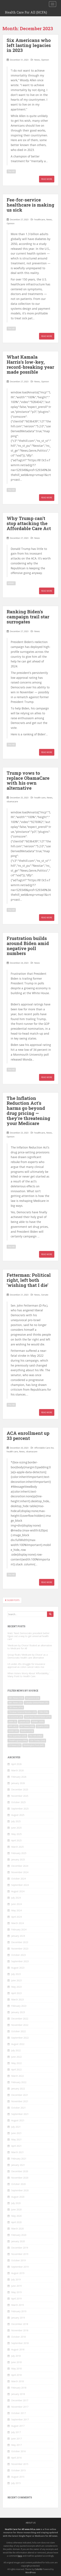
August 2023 (17, 1967)
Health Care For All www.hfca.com (22, 2529)
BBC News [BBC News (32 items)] (15, 1702)
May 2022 (16, 2063)
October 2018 (18, 2336)
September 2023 (20, 1961)
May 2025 (16, 1834)
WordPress (30, 2572)
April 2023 (16, 1993)
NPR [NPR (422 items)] (13, 1726)
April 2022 (16, 2069)
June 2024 (16, 1904)
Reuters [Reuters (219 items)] (27, 1731)
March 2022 (17, 2075)
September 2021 (20, 2114)
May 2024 (16, 1910)
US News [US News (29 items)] (14, 1745)
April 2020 (16, 2222)
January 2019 (18, 2317)
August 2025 (17, 1814)
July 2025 (16, 1821)
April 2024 (16, 1916)
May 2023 (16, 1986)
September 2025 (20, 1808)
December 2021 (19, 2094)
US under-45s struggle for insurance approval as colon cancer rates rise (26, 1665)
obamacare (12, 801)
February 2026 (18, 1776)
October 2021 (18, 2107)
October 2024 (18, 1878)
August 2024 (17, 1891)
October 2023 (18, 1954)
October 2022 (18, 2031)
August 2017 (17, 2425)
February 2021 (18, 2158)
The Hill (11, 171)
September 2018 (20, 2343)
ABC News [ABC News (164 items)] (16, 1698)
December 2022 (19, 2018)
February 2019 (18, 2311)
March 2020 (17, 2228)
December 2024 (19, 1865)
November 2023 (19, 1948)
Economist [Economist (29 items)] (15, 1716)
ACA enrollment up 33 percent (28, 1435)
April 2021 (16, 2145)
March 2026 (17, 1770)
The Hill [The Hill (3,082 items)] (35, 1735)
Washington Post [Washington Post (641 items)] (33, 1745)
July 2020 (16, 2203)
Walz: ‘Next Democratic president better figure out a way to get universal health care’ (28, 1636)
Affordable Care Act (44, 1447)
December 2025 (19, 1789)
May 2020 (16, 2215)
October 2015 (18, 2470)
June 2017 (16, 2438)
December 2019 (19, 2247)
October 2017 (18, 2413)
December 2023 (19, 1942)
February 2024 (18, 1929)
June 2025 (16, 1827)
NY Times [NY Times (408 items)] (27, 1726)
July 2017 (16, 2432)
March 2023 (17, 1999)
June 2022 (16, 2056)
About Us (30, 2522)
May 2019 (16, 2292)
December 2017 (19, 2400)
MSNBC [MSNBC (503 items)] (38, 1721)
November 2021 (19, 2101)
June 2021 (16, 2133)
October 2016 (18, 2451)
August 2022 (17, 2044)
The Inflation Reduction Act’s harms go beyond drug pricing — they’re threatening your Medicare (28, 1110)
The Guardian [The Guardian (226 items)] (17, 1735)
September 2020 (20, 2190)
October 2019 (18, 2260)
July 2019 (16, 2279)
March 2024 (17, 1923)
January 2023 (18, 2012)
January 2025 (18, 1859)
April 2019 (16, 2298)
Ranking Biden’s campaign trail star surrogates (28, 617)
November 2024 (19, 1872)
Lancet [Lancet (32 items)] (24, 1721)
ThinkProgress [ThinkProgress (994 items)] (18, 1740)
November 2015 (19, 2464)
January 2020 (18, 2241)
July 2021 (16, 2126)
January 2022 (18, 2088)
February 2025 (18, 1853)
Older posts (12, 1600)
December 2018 (19, 2324)
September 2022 (20, 2037)
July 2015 (16, 2483)
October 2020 (18, 2184)
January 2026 (18, 1783)
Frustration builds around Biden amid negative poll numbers (28, 945)
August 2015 (17, 2476)
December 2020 (19, 2171)
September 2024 (20, 1884)
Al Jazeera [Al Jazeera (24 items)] (32, 1698)
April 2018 (16, 2374)
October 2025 (18, 1802)
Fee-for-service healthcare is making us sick (30, 205)
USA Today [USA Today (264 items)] (37, 1740)
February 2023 (18, 2005)
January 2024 (18, 1935)
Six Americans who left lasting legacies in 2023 (29, 45)
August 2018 (17, 2349)
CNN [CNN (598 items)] (43, 1712)
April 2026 (16, 1764)
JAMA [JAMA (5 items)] (12, 1721)
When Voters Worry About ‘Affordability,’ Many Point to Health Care (28, 1675)
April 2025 (16, 1840)
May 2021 (16, 2139)
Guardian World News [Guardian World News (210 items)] (37, 1716)
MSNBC (11, 583)
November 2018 (19, 2330)
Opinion (45, 59)
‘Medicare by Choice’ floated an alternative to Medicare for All (29, 1647)
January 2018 (18, 2394)
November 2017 (19, 2406)
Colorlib (38, 2569)
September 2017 (20, 2419)
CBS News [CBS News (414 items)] (16, 1707)
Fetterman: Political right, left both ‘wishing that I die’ (29, 1280)
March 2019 (17, 2304)
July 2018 (16, 2355)
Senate (44, 1294)
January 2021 (18, 2164)
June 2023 (16, 1980)
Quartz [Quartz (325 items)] (42, 1726)
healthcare (39, 219)
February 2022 (18, 2082)
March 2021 (17, 2152)
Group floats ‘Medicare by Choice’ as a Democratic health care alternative (27, 1656)
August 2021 (17, 2120)
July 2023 (16, 1974)
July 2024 (16, 1897)
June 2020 (16, 2209)
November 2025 (19, 1795)
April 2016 (16, 2457)
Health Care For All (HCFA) (26, 12)
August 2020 (17, 2196)
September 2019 (20, 2266)
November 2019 (19, 2254)
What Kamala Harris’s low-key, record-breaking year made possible (30, 364)
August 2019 (17, 2273)
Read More (46, 179)
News (37, 59)
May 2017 (16, 2444)
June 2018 (16, 2362)
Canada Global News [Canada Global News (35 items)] (36, 1702)
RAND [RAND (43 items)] (13, 1731)
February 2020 (18, 2234)
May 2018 (16, 2368)
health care (40, 797)
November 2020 (19, 2177)
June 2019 (16, 2285)
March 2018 (17, 2381)
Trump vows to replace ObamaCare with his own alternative (28, 780)
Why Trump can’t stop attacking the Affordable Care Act (29, 523)
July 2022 (16, 2050)
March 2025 (17, 1846)
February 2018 (18, 2387)
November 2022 (19, 2024)
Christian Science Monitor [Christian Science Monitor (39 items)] (22, 1712)
